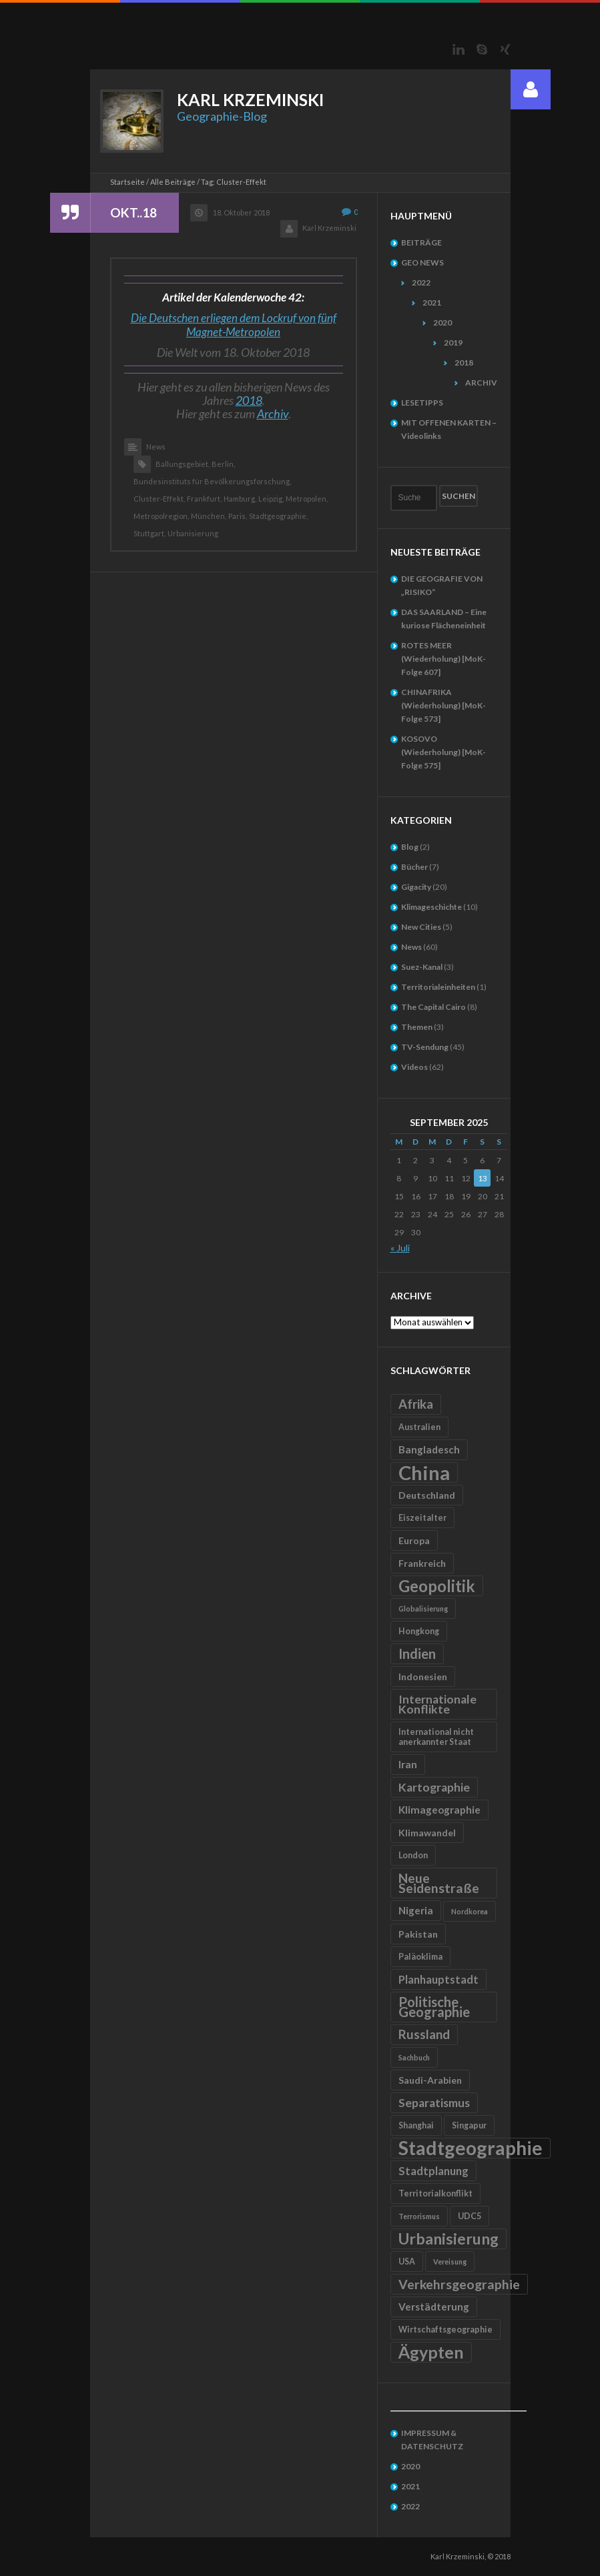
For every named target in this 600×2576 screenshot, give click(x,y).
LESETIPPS (422, 403)
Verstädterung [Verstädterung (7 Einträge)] (433, 2307)
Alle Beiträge (173, 181)
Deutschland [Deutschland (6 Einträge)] (426, 1495)
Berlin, (223, 464)
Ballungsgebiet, (183, 464)
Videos (414, 1067)
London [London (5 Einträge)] (413, 1855)
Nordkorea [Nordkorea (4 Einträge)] (469, 1911)
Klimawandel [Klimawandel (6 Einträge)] (427, 1832)
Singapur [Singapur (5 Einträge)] (469, 2125)
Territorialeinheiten (438, 987)
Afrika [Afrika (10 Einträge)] (415, 1404)
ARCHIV (481, 383)
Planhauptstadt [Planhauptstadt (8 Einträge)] (438, 1979)
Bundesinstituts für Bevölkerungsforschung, (212, 481)
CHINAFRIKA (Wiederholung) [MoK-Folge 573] (443, 705)
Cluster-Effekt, (159, 498)
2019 (453, 343)
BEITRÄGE (421, 242)
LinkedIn (458, 49)
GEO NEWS (422, 262)
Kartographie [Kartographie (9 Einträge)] (434, 1787)
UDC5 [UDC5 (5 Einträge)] (469, 2216)
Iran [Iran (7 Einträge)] (407, 1764)
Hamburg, (240, 498)
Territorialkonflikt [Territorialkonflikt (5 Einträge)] (435, 2193)
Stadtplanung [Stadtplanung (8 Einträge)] (433, 2170)
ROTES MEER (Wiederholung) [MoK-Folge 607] (443, 658)
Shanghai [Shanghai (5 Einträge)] (416, 2125)
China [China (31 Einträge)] (424, 1472)
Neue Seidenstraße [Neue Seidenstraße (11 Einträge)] (438, 1883)
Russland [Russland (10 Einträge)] (424, 2034)
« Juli (400, 1247)
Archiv (272, 413)
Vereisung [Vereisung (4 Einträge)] (450, 2261)
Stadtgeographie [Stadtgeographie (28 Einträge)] (470, 2148)
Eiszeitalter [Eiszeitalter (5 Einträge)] (422, 1518)
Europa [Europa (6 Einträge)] (414, 1540)
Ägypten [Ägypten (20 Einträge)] (431, 2352)
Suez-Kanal (421, 967)
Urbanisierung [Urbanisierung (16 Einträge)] (448, 2238)
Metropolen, (307, 498)
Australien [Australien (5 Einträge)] (419, 1427)
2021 (431, 302)
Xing (505, 49)
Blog (409, 847)
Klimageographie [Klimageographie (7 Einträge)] (439, 1810)
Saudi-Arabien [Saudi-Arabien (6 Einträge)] (430, 2080)
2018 (249, 400)
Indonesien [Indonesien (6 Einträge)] (422, 1676)
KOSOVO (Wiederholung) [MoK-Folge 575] (443, 752)
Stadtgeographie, (278, 516)
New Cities (421, 927)
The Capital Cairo (433, 1007)
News (156, 446)
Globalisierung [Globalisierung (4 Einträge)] (423, 1608)
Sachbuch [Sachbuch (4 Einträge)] (414, 2057)
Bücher (414, 867)
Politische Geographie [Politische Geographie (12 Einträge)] (434, 2007)
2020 (442, 322)
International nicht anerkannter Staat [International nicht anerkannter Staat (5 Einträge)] (436, 1737)
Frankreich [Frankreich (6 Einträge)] (422, 1563)
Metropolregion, (161, 516)
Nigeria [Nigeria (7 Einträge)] (415, 1910)
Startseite (127, 181)
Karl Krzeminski (329, 227)
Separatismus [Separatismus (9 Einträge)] (434, 2103)
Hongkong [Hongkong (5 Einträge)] (418, 1631)
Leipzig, (271, 498)
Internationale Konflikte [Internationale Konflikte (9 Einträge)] (437, 1704)
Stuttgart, (149, 533)
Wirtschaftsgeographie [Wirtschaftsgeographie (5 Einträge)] (445, 2330)
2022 (421, 282)
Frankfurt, (204, 498)
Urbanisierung (193, 533)
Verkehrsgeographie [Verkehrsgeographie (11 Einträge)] (459, 2284)
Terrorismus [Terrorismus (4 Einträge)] (419, 2216)
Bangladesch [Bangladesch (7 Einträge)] (429, 1449)
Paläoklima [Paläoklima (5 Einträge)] (420, 1957)
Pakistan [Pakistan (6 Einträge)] (418, 1934)
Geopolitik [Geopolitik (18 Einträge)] (436, 1585)
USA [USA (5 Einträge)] (406, 2262)
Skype (482, 49)
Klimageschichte (431, 907)
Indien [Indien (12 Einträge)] (417, 1654)
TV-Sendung (424, 1047)
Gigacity (416, 887)
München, (208, 516)
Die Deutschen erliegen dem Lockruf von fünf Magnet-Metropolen (233, 325)
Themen (416, 1027)
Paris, (237, 516)
